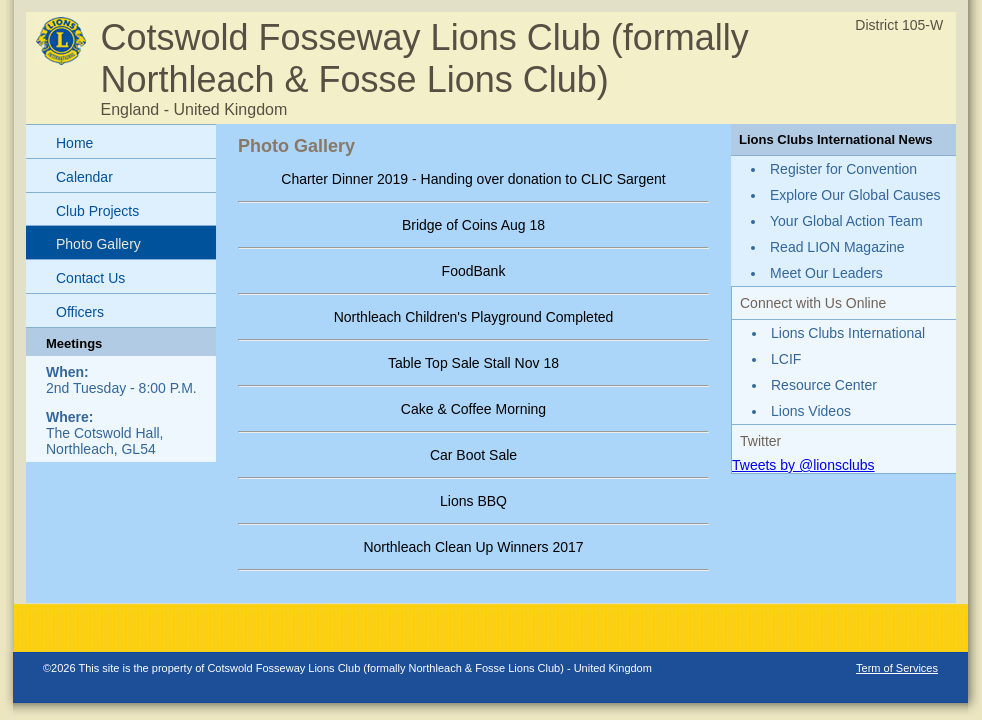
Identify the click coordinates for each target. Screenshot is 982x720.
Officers (80, 312)
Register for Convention (843, 169)
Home (74, 143)
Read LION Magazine (837, 247)
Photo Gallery (98, 244)
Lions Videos (811, 411)
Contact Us (90, 278)
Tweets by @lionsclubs (803, 465)
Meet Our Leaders (826, 273)
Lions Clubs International (848, 333)
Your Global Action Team (846, 221)
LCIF (786, 359)
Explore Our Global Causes (855, 195)
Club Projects (97, 211)
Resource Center (824, 385)
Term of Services (897, 668)
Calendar (84, 177)
